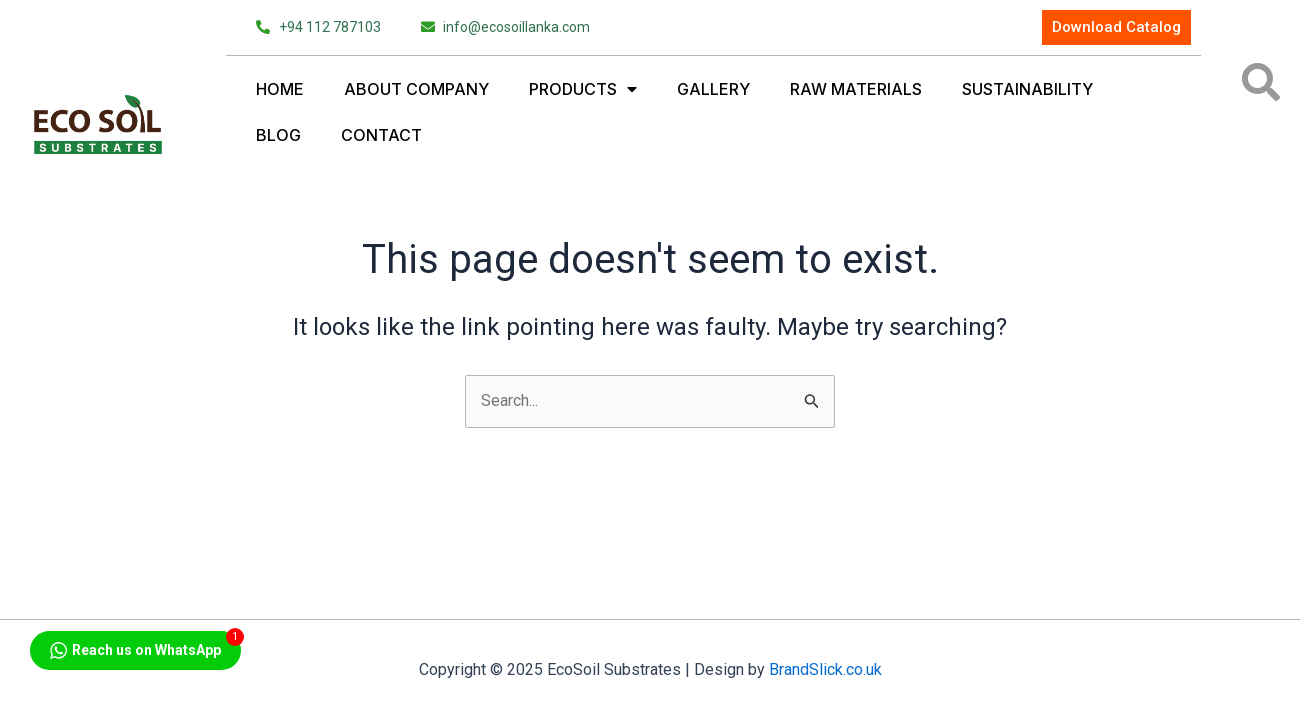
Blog (278, 135)
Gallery (713, 89)
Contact (381, 135)
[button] (1261, 82)
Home (280, 89)
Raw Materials (856, 89)
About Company (416, 89)
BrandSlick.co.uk (825, 669)
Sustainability (1027, 89)
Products (583, 89)
